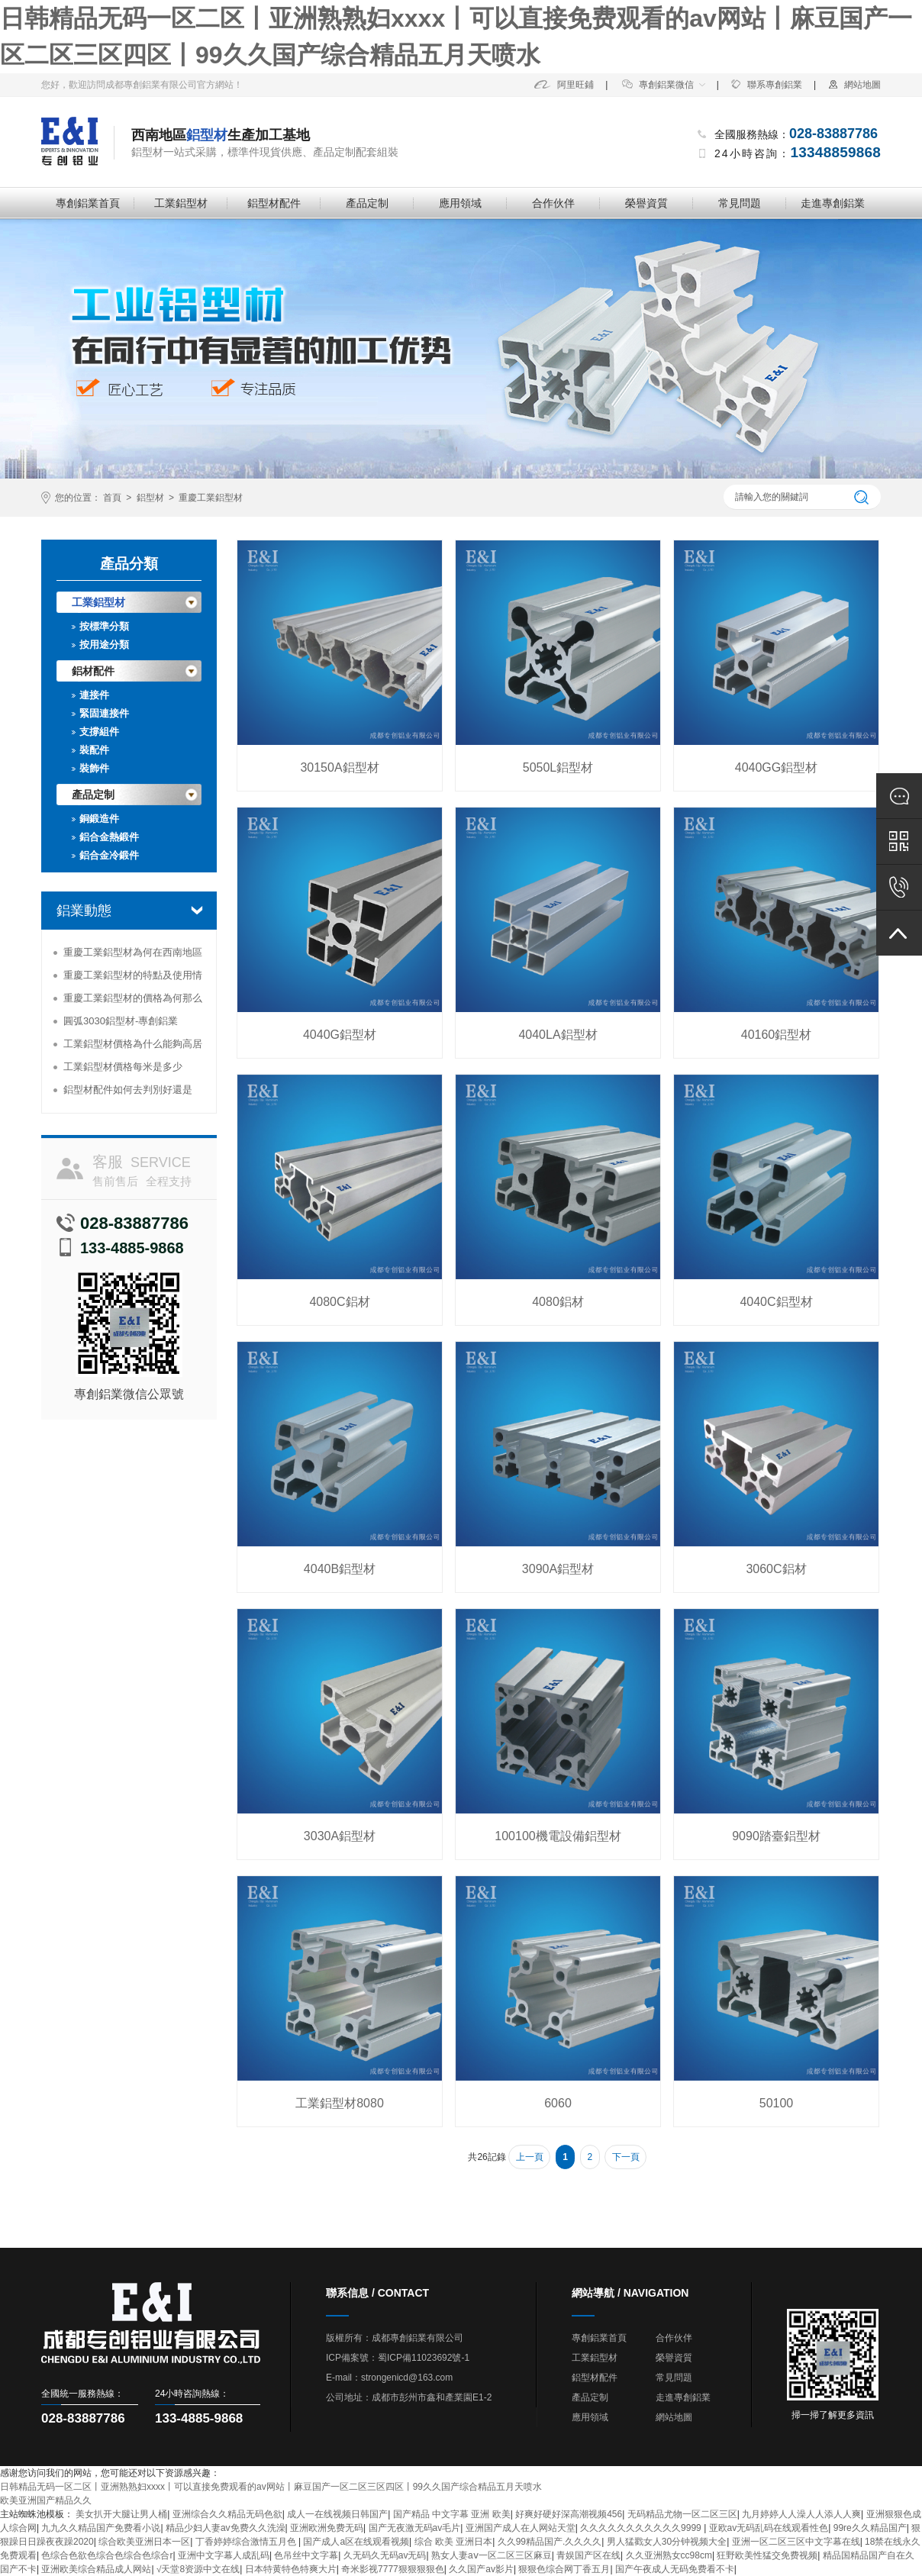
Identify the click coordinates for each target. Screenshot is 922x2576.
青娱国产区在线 (588, 2555)
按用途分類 (104, 644)
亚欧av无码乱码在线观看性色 (769, 2528)
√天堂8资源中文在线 (198, 2569)
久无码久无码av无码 (385, 2555)
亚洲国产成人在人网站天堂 (520, 2528)
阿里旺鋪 (564, 84)
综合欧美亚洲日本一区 (144, 2541)
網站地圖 (854, 84)
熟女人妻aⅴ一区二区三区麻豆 (491, 2555)
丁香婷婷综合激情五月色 (246, 2541)
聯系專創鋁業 (766, 84)
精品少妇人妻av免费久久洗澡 (225, 2528)
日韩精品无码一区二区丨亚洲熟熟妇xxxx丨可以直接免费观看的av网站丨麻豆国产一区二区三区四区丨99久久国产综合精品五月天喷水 (271, 2486)
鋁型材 (150, 497)
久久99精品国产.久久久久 (550, 2541)
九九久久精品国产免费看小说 (100, 2528)
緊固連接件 (104, 713)
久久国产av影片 (481, 2569)
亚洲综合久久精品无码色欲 (227, 2514)
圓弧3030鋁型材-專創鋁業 (120, 1021)
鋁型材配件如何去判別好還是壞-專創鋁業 (127, 1092)
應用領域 (460, 203)
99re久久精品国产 (870, 2528)
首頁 (112, 497)
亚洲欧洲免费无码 (326, 2528)
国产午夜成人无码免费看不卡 (674, 2569)
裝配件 (94, 750)
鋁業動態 (83, 910)
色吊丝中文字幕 (306, 2555)
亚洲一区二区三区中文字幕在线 (796, 2541)
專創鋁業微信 (658, 84)
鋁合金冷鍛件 (109, 855)
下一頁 (626, 2157)
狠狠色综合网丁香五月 (564, 2569)
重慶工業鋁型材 (211, 497)
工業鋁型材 (181, 203)
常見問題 (739, 203)
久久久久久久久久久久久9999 (642, 2528)
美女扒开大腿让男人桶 (121, 2514)
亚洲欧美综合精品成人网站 (96, 2569)
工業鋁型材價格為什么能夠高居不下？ (132, 1047)
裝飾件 (94, 768)
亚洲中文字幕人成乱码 (223, 2555)
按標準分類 (104, 626)
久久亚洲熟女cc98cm (669, 2555)
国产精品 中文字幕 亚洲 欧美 (452, 2514)
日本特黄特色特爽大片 (291, 2569)
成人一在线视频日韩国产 (337, 2514)
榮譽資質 (646, 203)
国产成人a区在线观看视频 (356, 2541)
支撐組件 (99, 731)
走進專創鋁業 (833, 203)
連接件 (94, 695)
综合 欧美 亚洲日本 (453, 2541)
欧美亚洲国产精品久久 (46, 2500)
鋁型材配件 (274, 203)
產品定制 (367, 203)
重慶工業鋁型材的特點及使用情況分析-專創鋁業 (132, 978)
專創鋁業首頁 (88, 203)
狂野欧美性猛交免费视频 (767, 2555)
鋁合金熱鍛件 (109, 837)
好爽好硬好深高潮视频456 (568, 2514)
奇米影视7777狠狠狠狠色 (392, 2569)
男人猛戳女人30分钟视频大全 (667, 2541)
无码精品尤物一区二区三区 (682, 2514)
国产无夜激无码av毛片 (415, 2528)
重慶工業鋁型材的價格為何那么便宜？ (132, 1001)
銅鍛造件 (99, 818)
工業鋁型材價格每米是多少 (122, 1066)
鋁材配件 (93, 671)
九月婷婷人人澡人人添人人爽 (801, 2514)
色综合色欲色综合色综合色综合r (106, 2555)
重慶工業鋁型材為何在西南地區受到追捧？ (132, 955)
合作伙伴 (553, 203)
